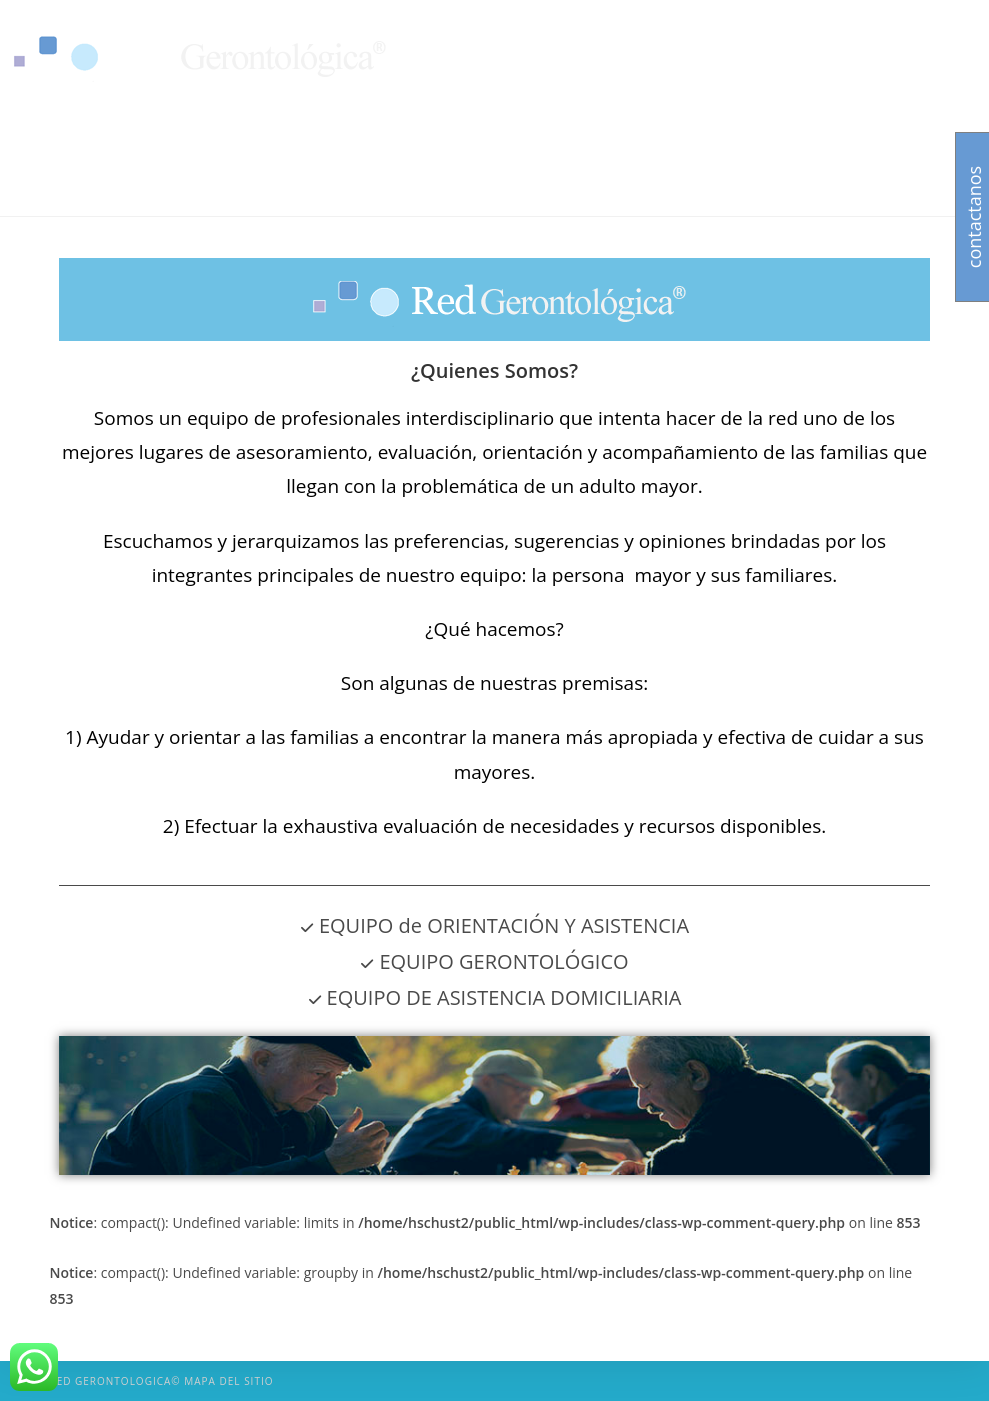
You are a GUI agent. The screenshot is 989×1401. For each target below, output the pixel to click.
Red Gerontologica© (114, 1381)
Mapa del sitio (228, 1381)
